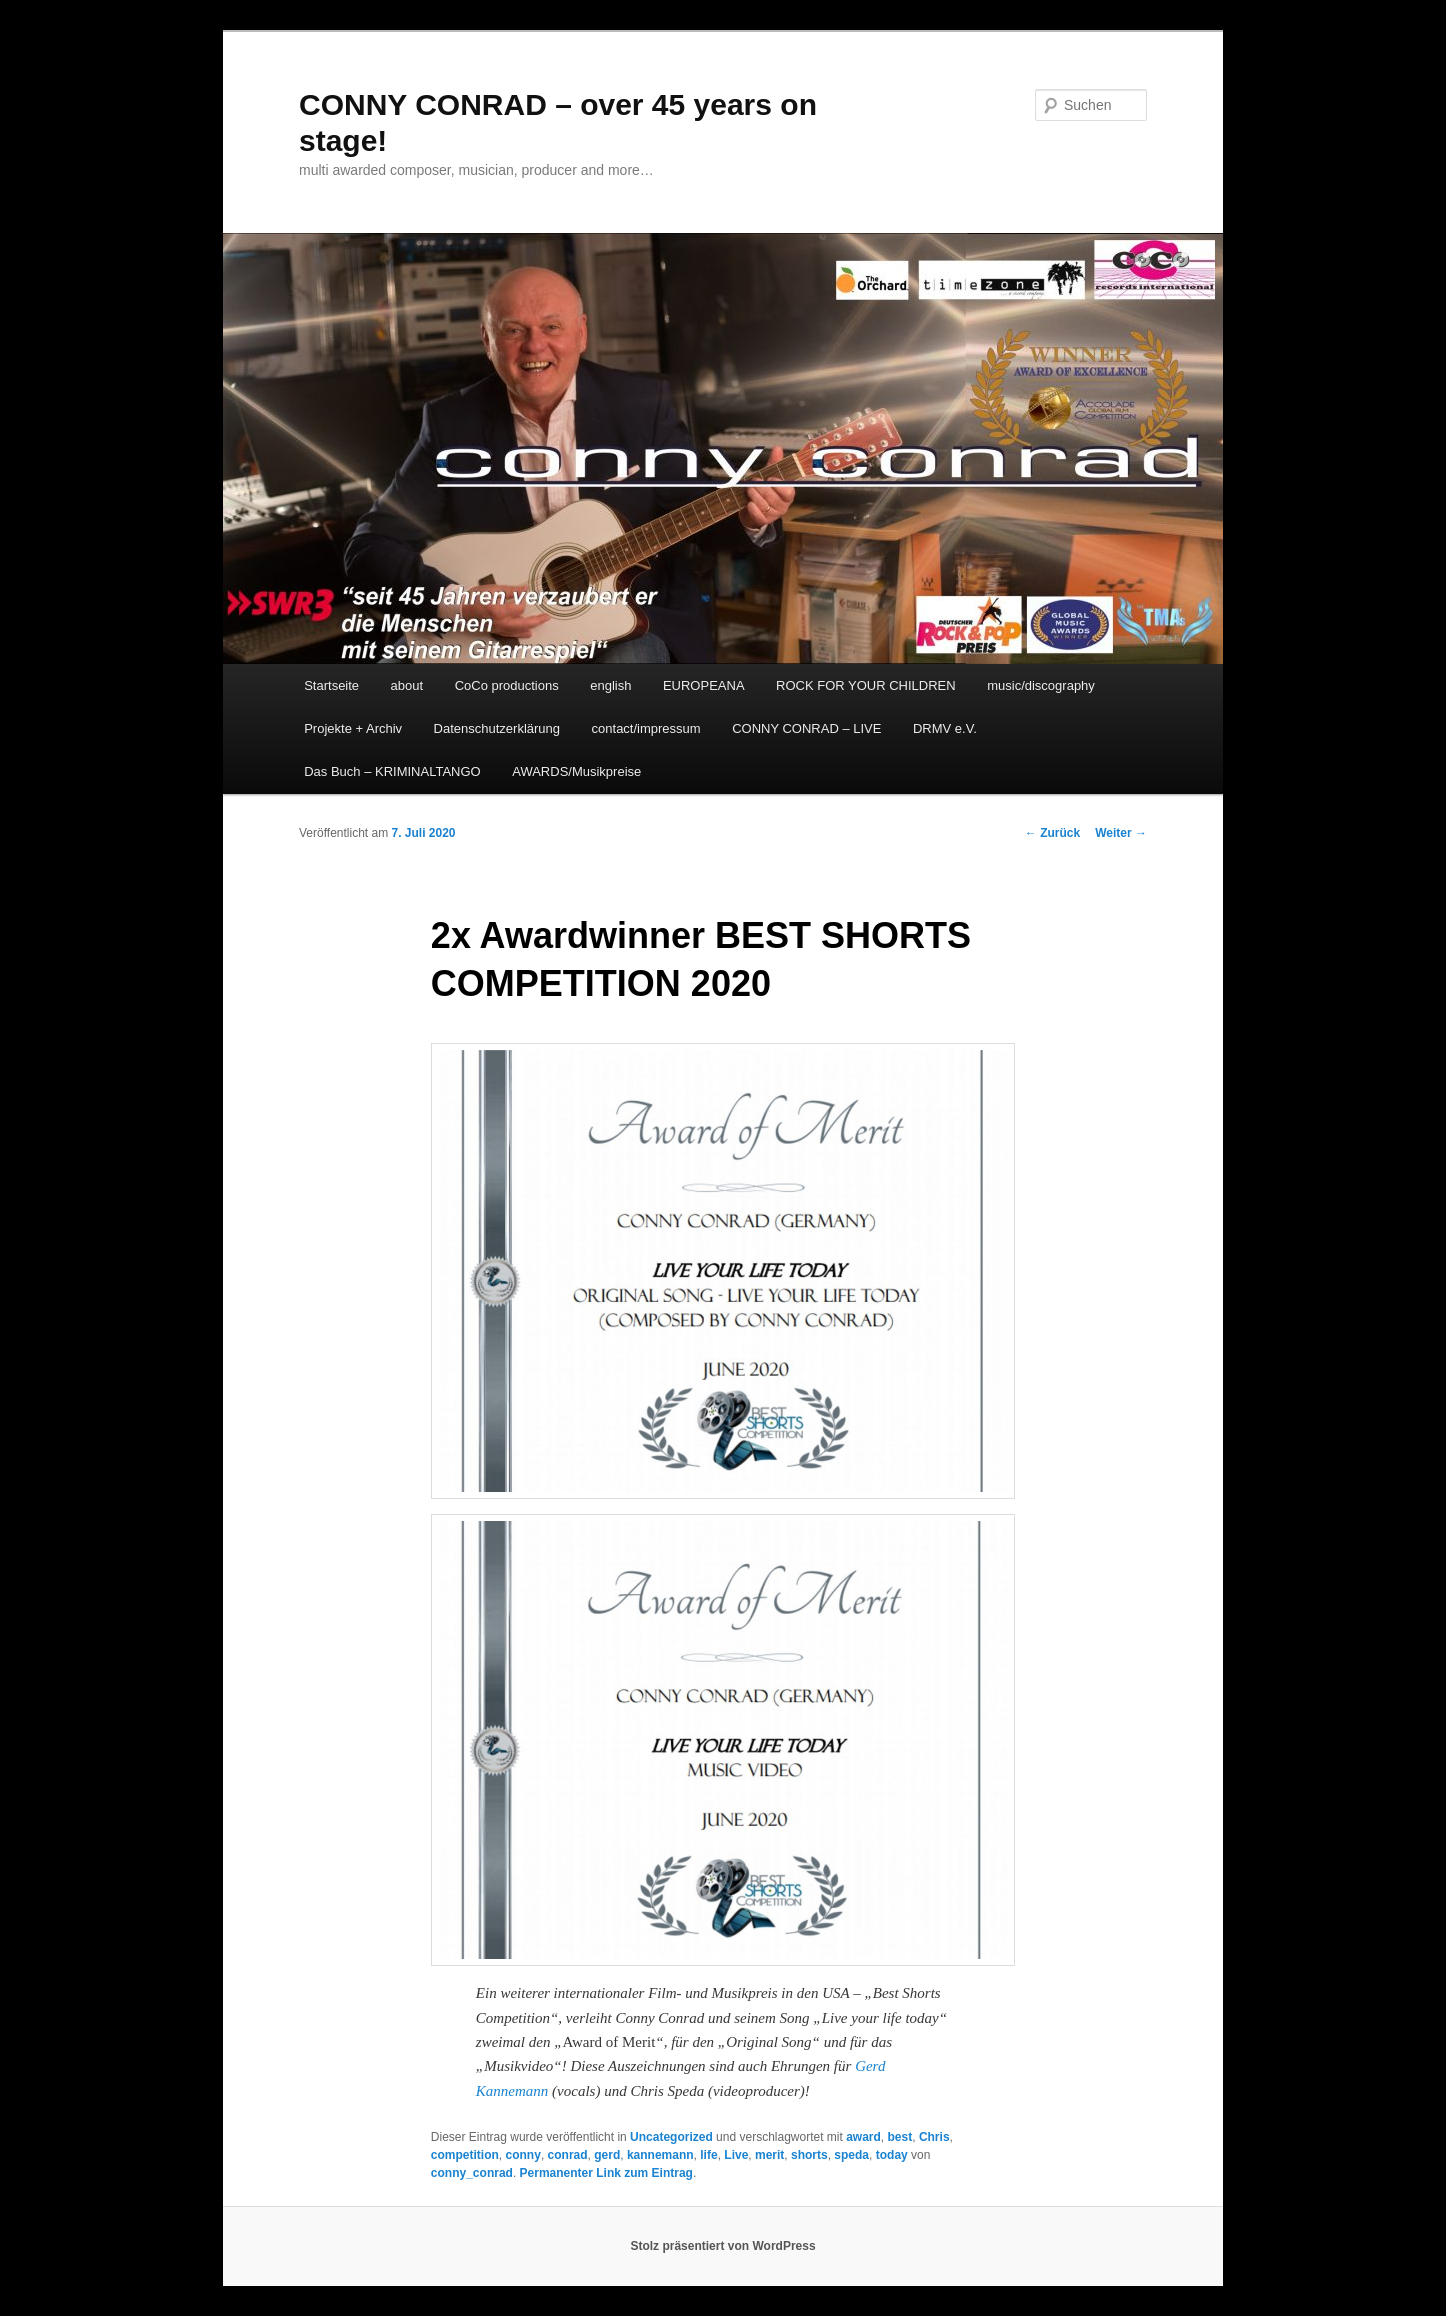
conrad (568, 2155)
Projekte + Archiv (353, 728)
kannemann (660, 2155)
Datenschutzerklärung (497, 728)
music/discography (1041, 685)
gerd (607, 2155)
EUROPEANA (704, 685)
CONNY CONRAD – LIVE (806, 728)
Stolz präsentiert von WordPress (722, 2246)
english (610, 685)
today (892, 2155)
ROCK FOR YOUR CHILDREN (866, 685)
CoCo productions (507, 685)
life (708, 2155)
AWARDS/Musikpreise (576, 771)
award (863, 2137)
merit (769, 2155)
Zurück (1052, 833)
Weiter (1121, 833)
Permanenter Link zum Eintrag (606, 2173)
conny (523, 2155)
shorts (809, 2155)
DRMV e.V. (945, 728)
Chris (934, 2137)
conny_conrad (472, 2173)
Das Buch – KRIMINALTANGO (392, 771)
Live (736, 2155)
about (407, 685)
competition (465, 2155)
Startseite (331, 685)
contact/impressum (646, 728)
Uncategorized (671, 2137)
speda (851, 2155)
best (900, 2137)
